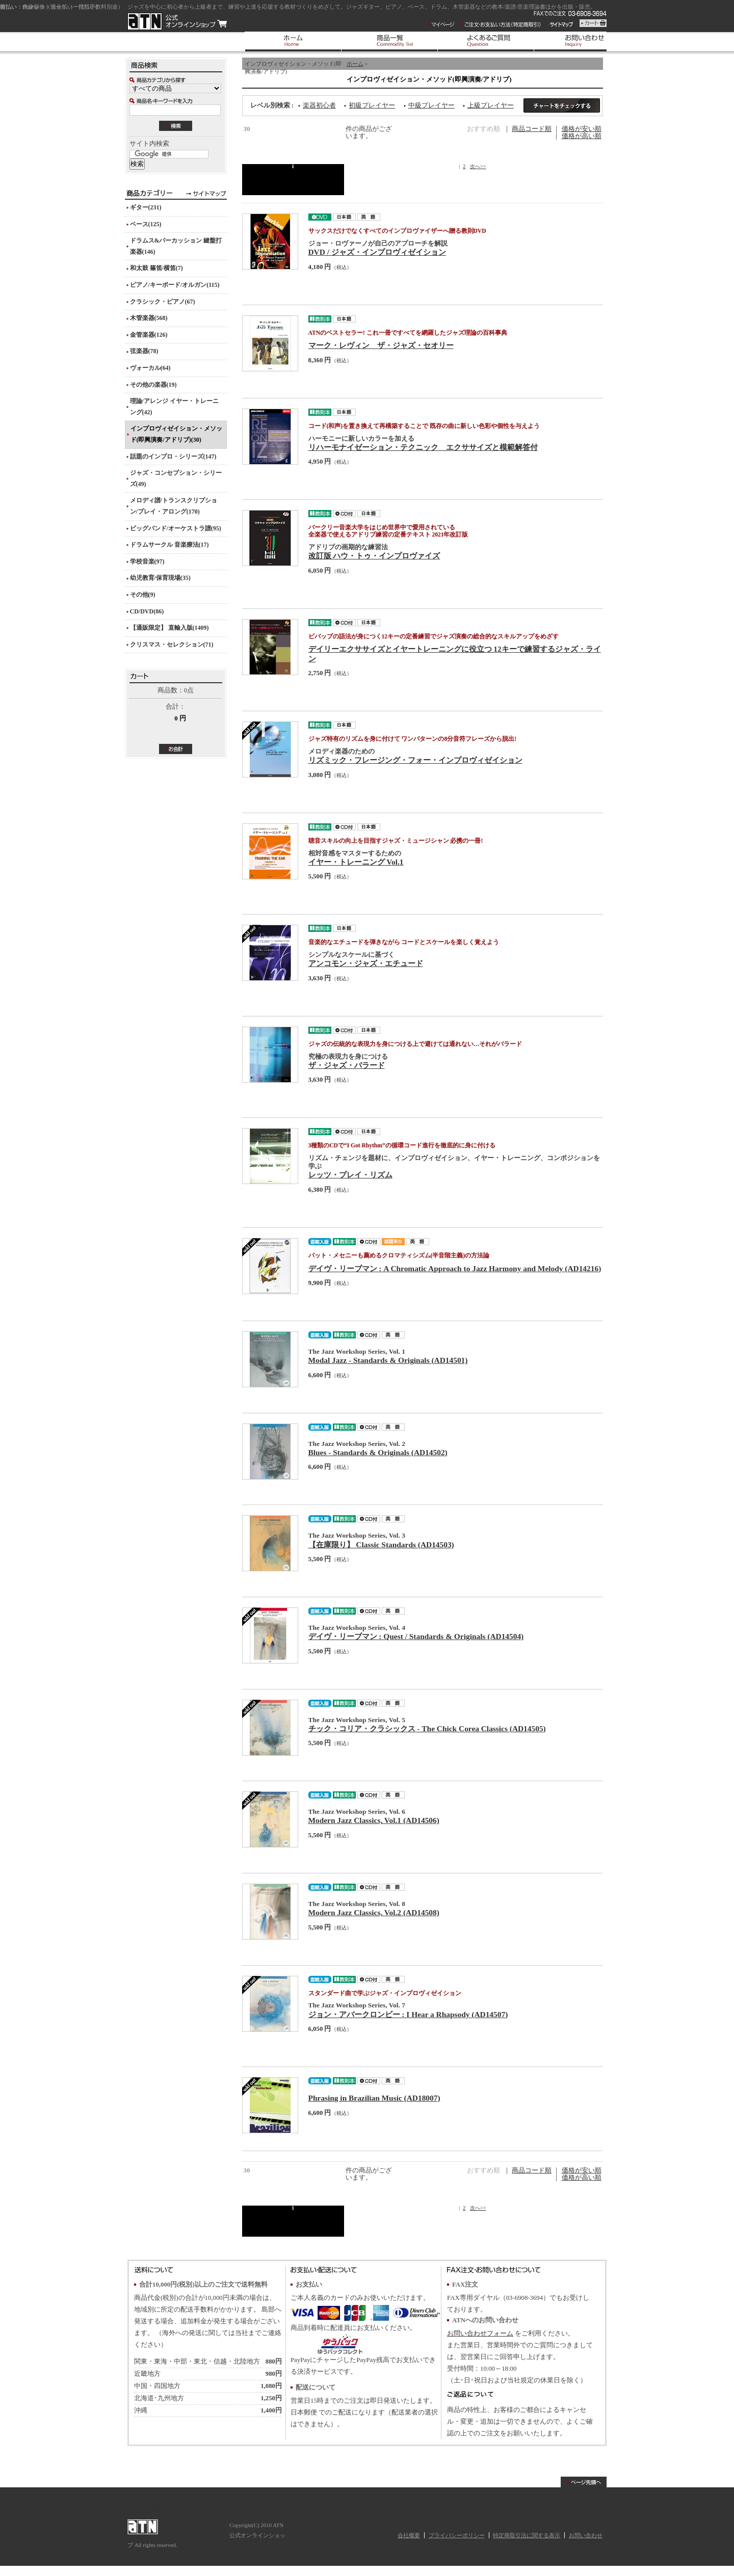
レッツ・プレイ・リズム (350, 1174)
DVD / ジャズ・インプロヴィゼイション (377, 252)
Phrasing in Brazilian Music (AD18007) (374, 2098)
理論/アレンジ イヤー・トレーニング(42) (174, 406)
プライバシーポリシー (457, 2535)
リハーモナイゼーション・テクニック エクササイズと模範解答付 (423, 447)
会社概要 (409, 2535)
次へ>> (478, 166)
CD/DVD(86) (147, 611)
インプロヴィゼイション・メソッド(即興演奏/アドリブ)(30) (176, 434)
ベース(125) (146, 224)
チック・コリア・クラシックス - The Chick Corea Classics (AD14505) (427, 1728)
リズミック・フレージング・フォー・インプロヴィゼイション (415, 760)
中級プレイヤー (431, 105)
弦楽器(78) (144, 351)
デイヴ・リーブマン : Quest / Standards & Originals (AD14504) (416, 1636)
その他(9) (142, 594)
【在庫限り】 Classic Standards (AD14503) (381, 1544)
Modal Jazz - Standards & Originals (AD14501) (388, 1360)
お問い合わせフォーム (480, 2333)
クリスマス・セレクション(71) (172, 644)
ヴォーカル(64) (150, 367)
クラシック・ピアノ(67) (162, 301)
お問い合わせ (585, 2535)
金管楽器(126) (149, 334)
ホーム (355, 64)
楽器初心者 (319, 105)
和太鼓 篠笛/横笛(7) (156, 268)
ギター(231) (146, 207)
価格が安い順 (581, 128)
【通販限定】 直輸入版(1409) (169, 627)
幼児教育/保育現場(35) (160, 577)
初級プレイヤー (372, 105)
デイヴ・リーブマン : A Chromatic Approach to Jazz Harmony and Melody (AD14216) (454, 1268)
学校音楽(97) (147, 561)
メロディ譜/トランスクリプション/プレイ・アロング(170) (173, 506)
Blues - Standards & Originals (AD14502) (378, 1452)
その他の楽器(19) (153, 384)
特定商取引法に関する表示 (526, 2535)
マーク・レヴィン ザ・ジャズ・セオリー (381, 345)
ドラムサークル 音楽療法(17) (169, 544)
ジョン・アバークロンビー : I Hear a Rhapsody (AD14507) (408, 2014)
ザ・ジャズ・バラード (346, 1065)
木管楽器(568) (149, 317)
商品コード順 (532, 128)
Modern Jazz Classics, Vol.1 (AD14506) (373, 1820)
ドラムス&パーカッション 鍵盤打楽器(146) (176, 246)
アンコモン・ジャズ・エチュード (365, 963)
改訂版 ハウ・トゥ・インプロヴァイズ (374, 555)
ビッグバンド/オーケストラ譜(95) (175, 528)
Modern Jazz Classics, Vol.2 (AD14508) (373, 1912)
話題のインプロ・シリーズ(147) (173, 456)
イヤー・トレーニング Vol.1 (356, 861)
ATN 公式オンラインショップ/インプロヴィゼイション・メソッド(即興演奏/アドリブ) (177, 21)
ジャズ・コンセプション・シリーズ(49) (176, 478)
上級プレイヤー (490, 105)
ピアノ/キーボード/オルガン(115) (175, 284)
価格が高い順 (581, 136)
